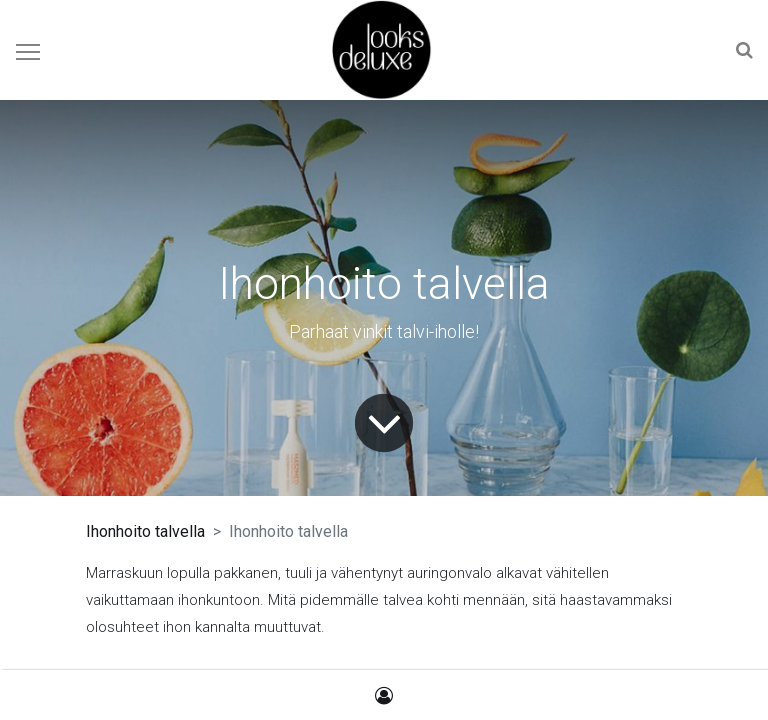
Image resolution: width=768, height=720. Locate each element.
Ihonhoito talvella (145, 531)
